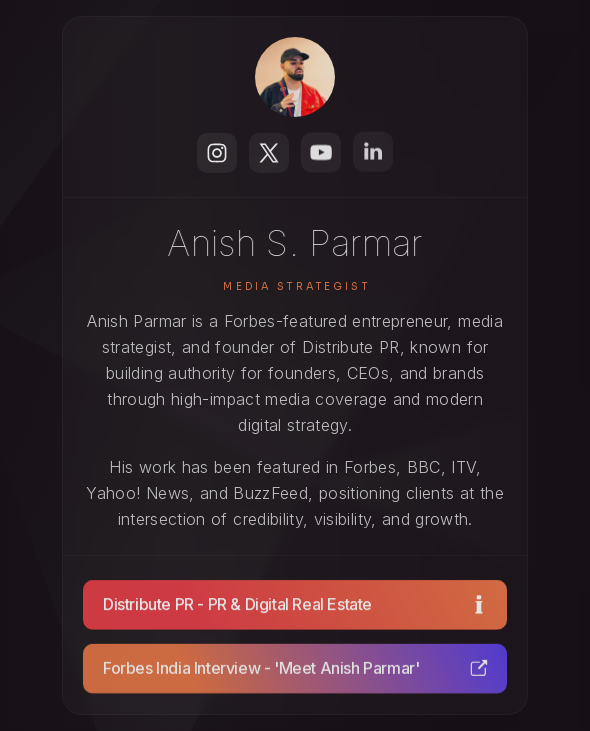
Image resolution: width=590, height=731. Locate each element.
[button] (217, 153)
